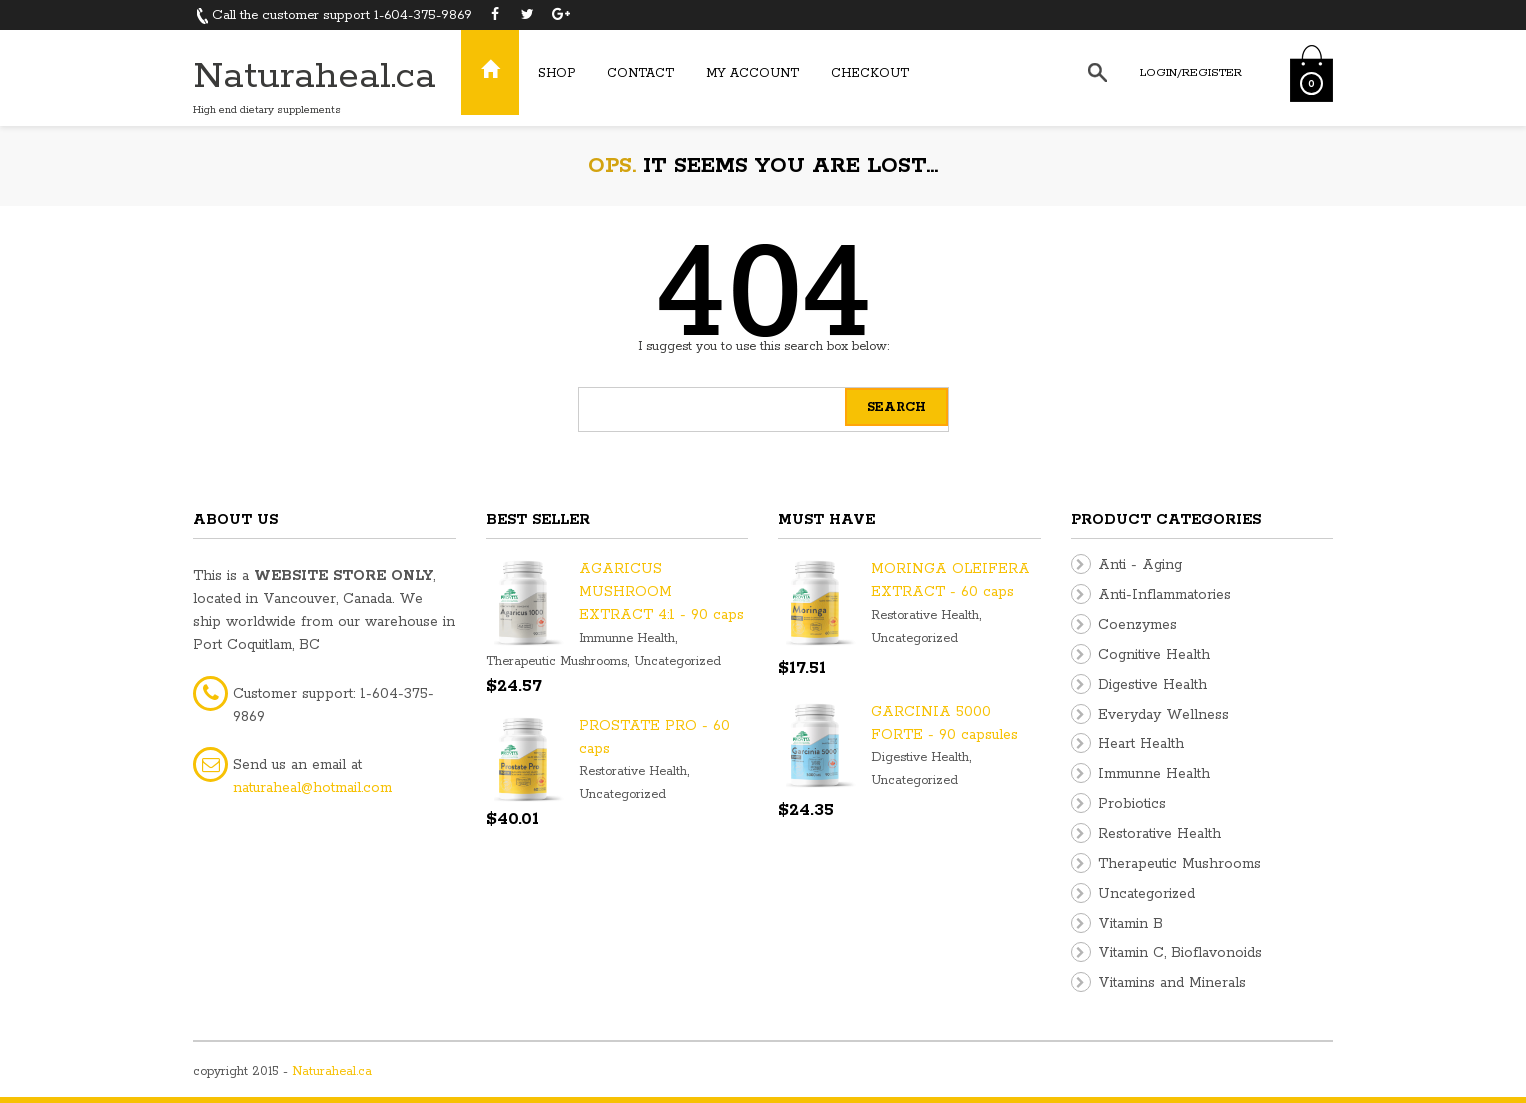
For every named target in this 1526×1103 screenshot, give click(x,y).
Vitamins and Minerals (1172, 983)
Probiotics (1132, 804)
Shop (556, 73)
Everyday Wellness (1163, 715)
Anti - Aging (1140, 565)
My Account (752, 73)
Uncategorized (677, 661)
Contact (640, 73)
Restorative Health (633, 771)
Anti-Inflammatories (1164, 595)
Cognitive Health (1154, 655)
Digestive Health (920, 757)
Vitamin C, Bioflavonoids (1180, 953)
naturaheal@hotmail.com (312, 788)
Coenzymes (1137, 625)
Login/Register (1191, 72)
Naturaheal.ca (314, 76)
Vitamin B (1130, 924)
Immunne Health (627, 638)
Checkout (870, 73)
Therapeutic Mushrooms (556, 661)
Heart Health (1141, 744)
